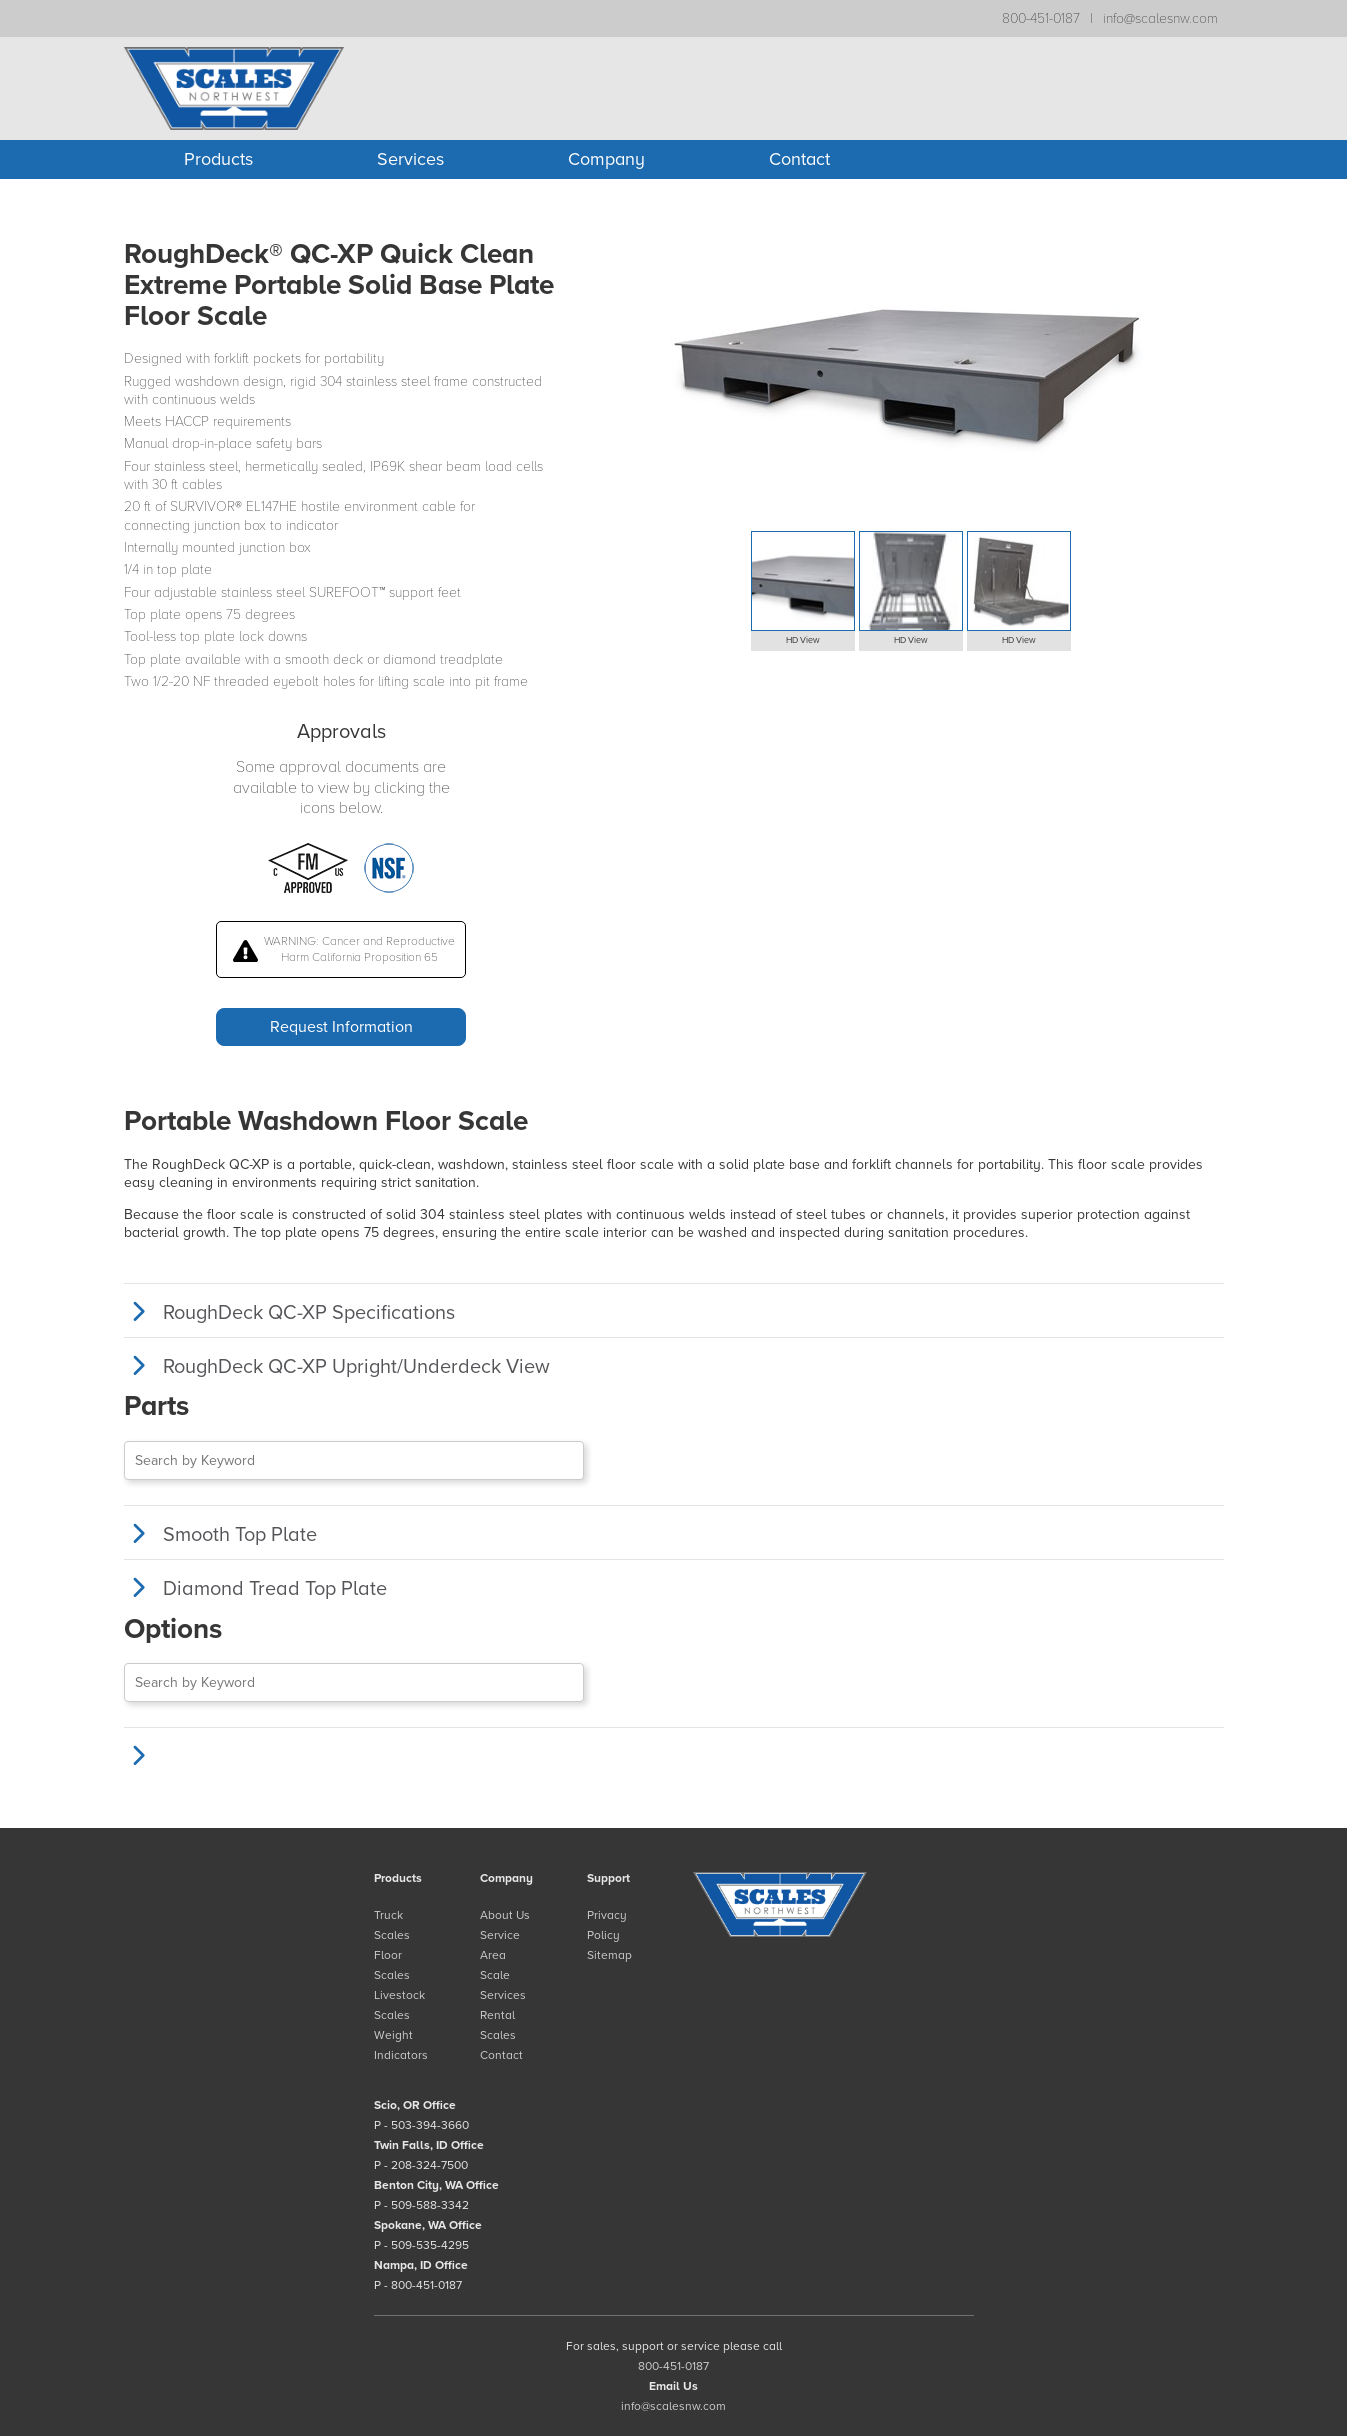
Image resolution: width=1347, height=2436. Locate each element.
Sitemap (609, 1955)
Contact (799, 159)
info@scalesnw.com (1160, 18)
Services (410, 159)
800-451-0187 (1041, 18)
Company (606, 159)
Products (218, 159)
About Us (505, 1915)
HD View (803, 640)
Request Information (341, 1027)
